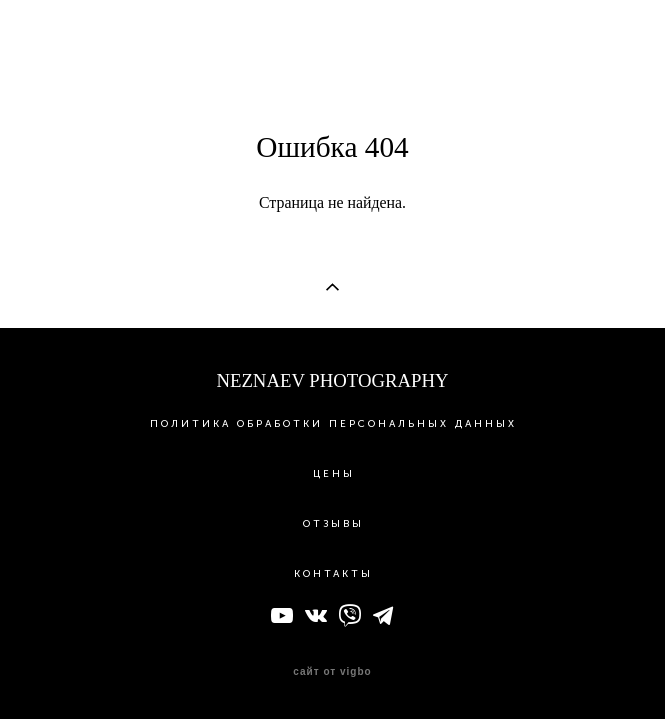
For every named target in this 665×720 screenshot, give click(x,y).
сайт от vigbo (332, 673)
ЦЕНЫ (334, 475)
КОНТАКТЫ (333, 575)
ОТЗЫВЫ (333, 525)
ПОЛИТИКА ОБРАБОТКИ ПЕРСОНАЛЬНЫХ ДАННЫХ (333, 425)
